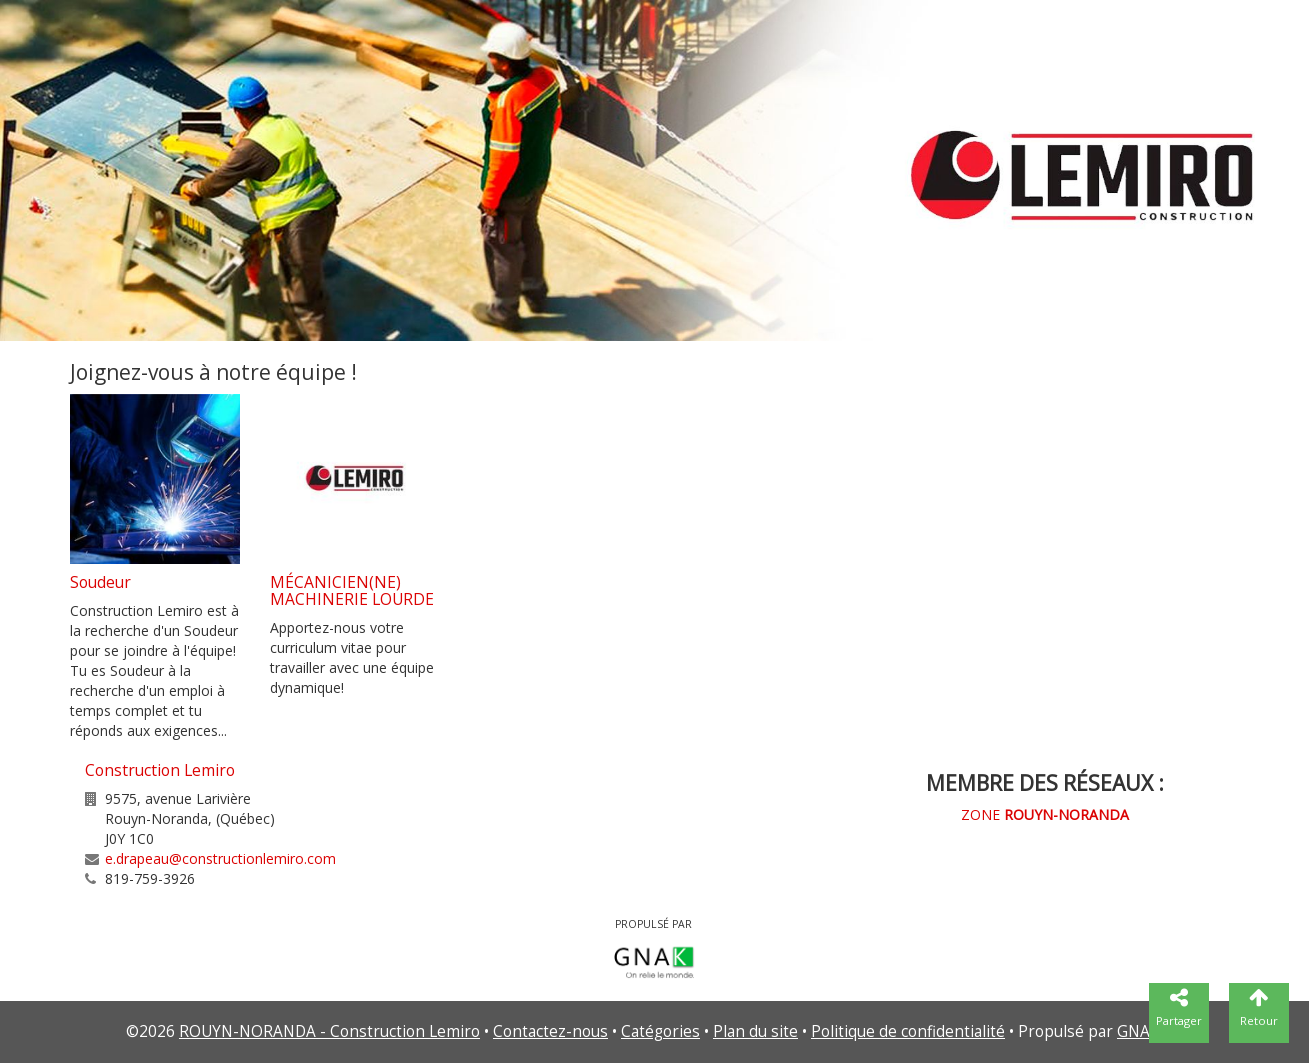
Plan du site (755, 1031)
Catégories (660, 1031)
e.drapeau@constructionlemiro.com (220, 858)
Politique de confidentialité (908, 1031)
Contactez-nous (550, 1031)
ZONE (1045, 814)
